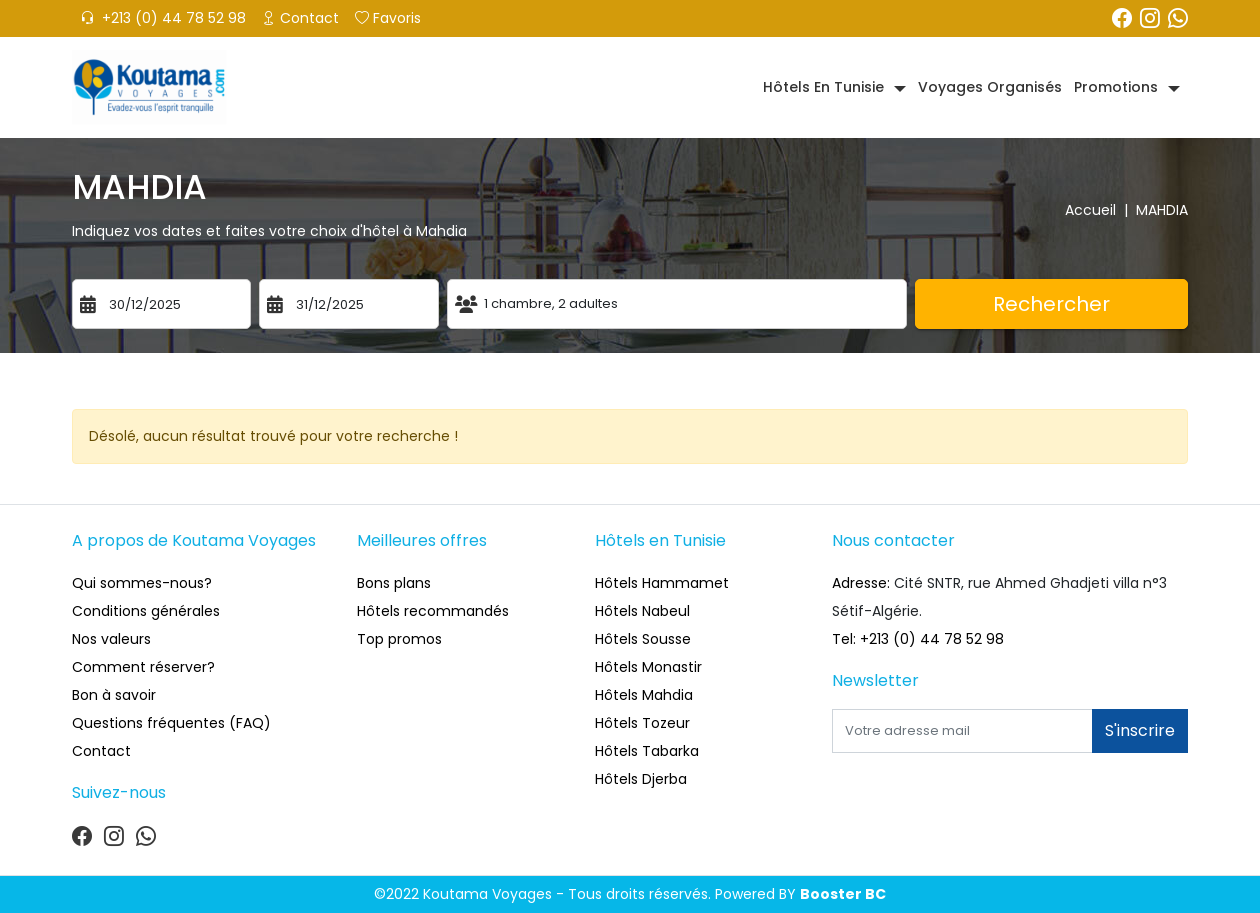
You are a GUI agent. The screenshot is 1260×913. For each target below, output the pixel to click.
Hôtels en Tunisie (823, 87)
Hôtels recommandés (433, 611)
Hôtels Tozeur (642, 723)
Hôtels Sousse (643, 639)
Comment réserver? (143, 667)
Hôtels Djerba (641, 779)
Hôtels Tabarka (647, 751)
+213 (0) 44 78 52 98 (163, 18)
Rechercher (1051, 304)
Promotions (1116, 87)
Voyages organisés (990, 87)
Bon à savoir (114, 695)
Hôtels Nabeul (642, 611)
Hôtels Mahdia (644, 695)
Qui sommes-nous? (142, 583)
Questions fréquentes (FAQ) (171, 723)
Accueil (1100, 210)
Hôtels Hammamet (662, 583)
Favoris (388, 18)
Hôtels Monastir (648, 667)
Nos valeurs (111, 639)
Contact (300, 18)
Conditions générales (146, 611)
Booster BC (843, 894)
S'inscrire (1140, 730)
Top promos (399, 639)
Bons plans (394, 583)
